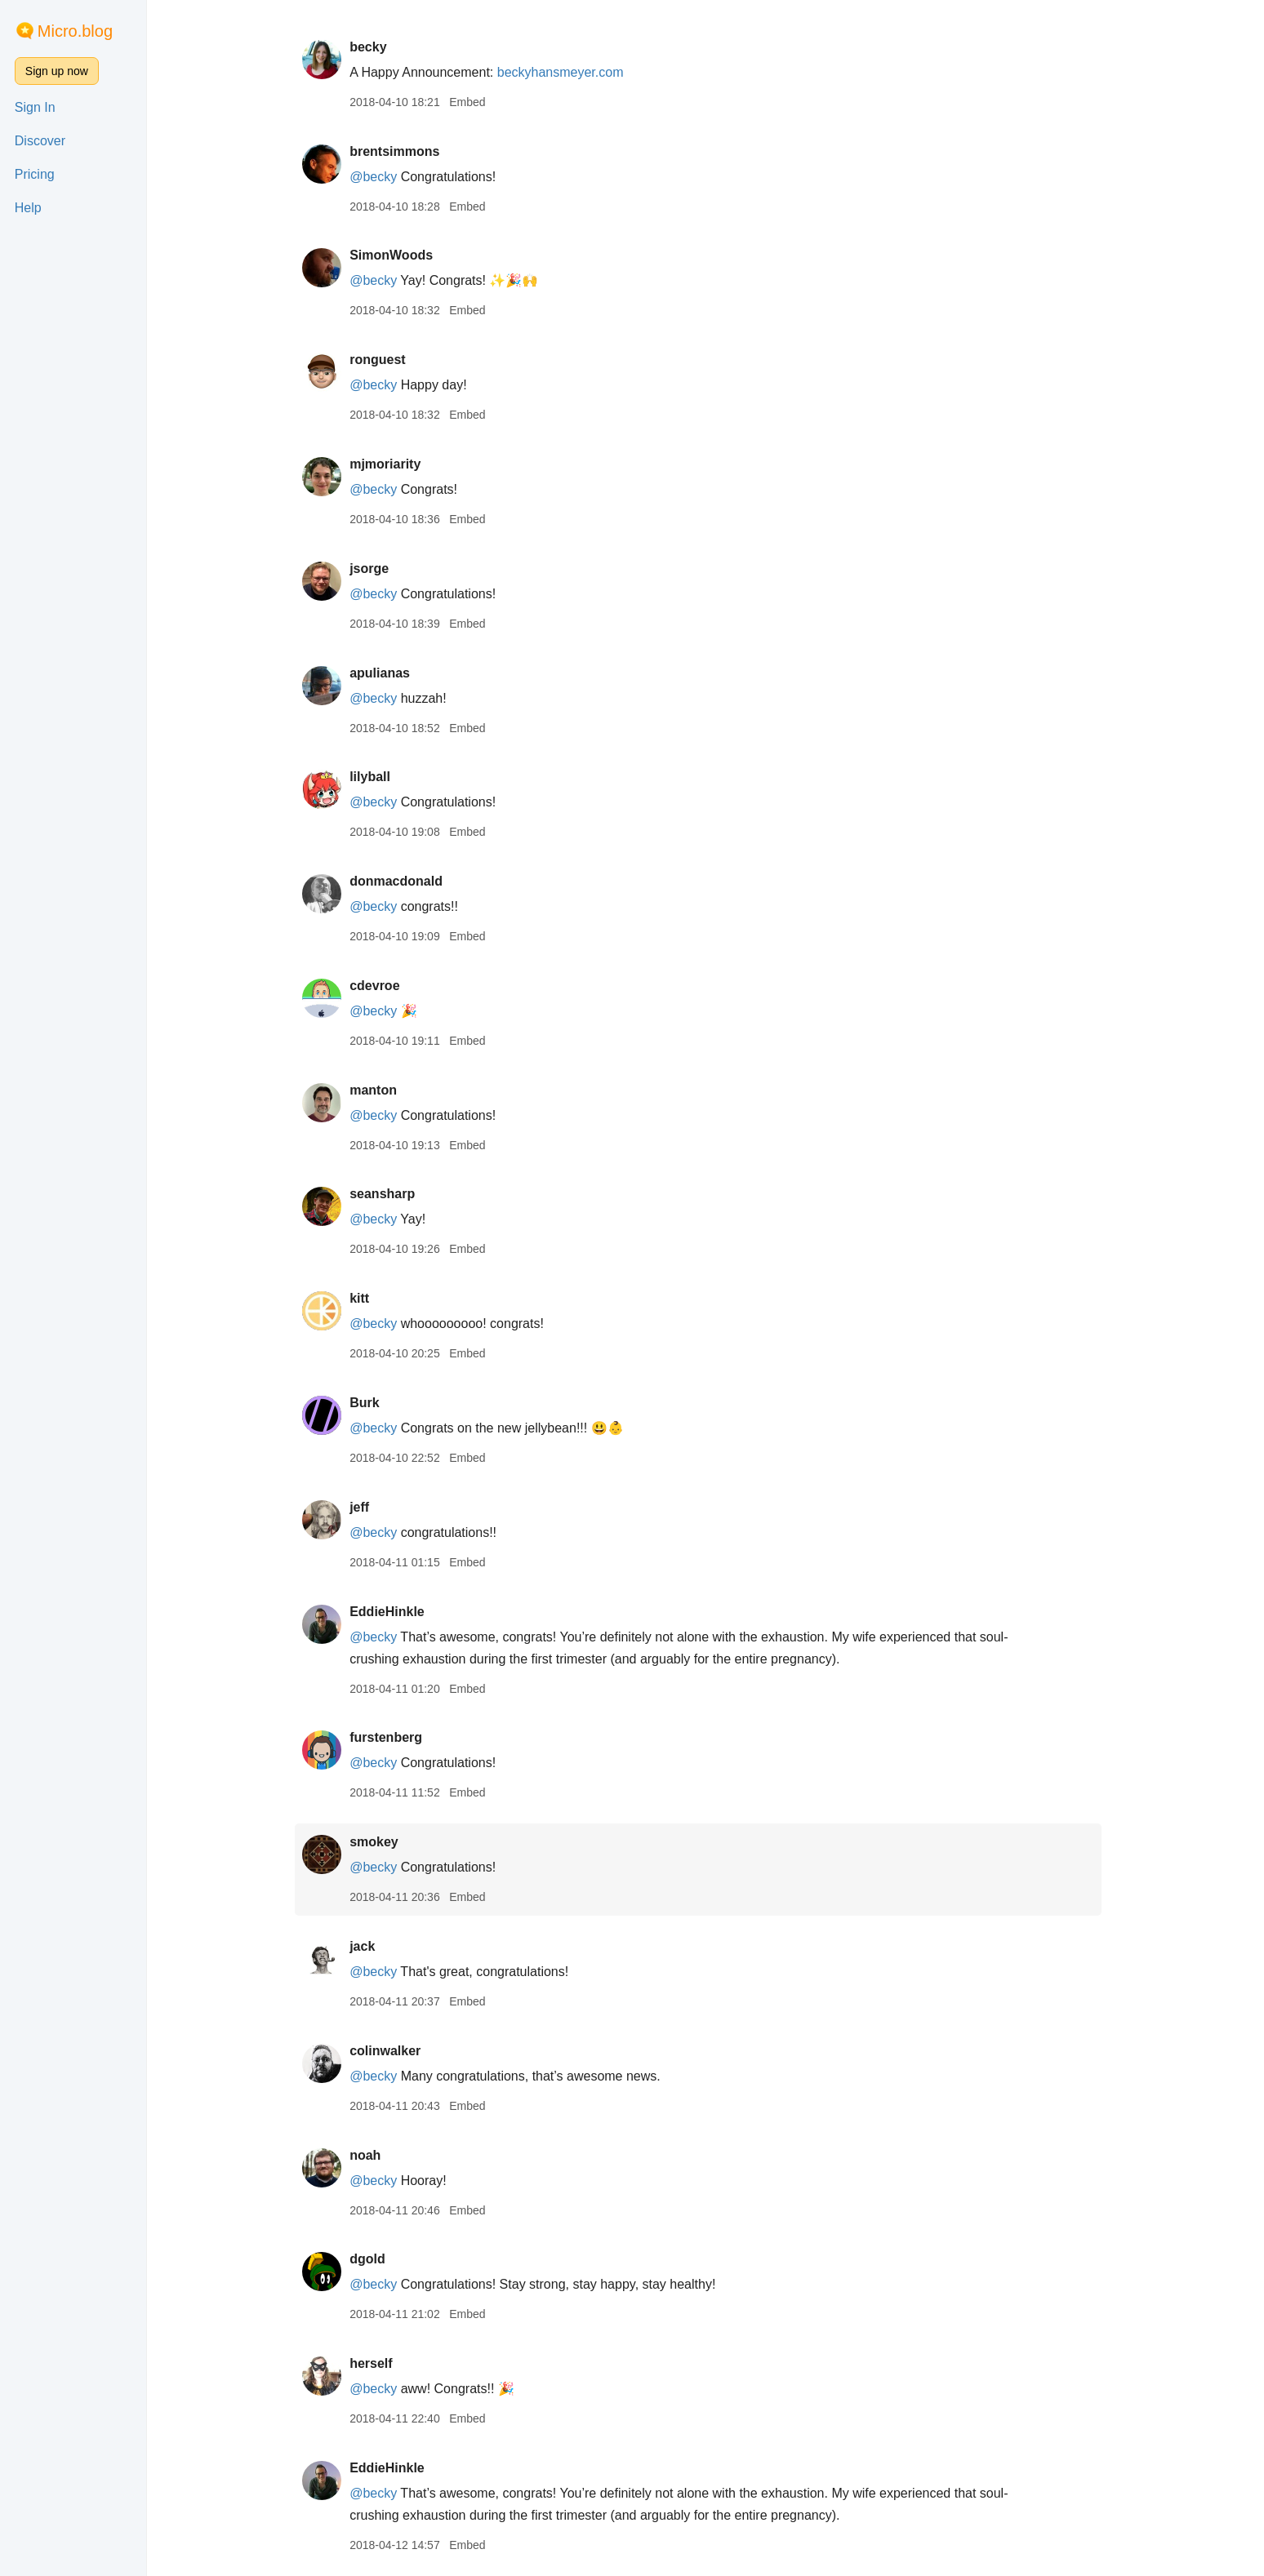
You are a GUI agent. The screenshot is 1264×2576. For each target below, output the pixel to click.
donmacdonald (403, 881)
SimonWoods (398, 255)
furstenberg (393, 1737)
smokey (381, 1842)
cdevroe (382, 986)
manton (380, 1090)
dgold (375, 2259)
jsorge (376, 568)
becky (375, 47)
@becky (380, 177)
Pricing (35, 174)
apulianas (387, 673)
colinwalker (392, 2051)
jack (369, 1946)
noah (372, 2155)
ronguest (384, 359)
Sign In (35, 107)
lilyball (377, 777)
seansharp (389, 1194)
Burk (371, 1403)
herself (378, 2363)
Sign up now (56, 71)
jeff (366, 1507)
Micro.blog (75, 31)
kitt (366, 1298)
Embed (474, 102)
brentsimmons (402, 151)
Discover (40, 141)
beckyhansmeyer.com (568, 72)
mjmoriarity (392, 464)
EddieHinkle (394, 1612)
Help (28, 208)
